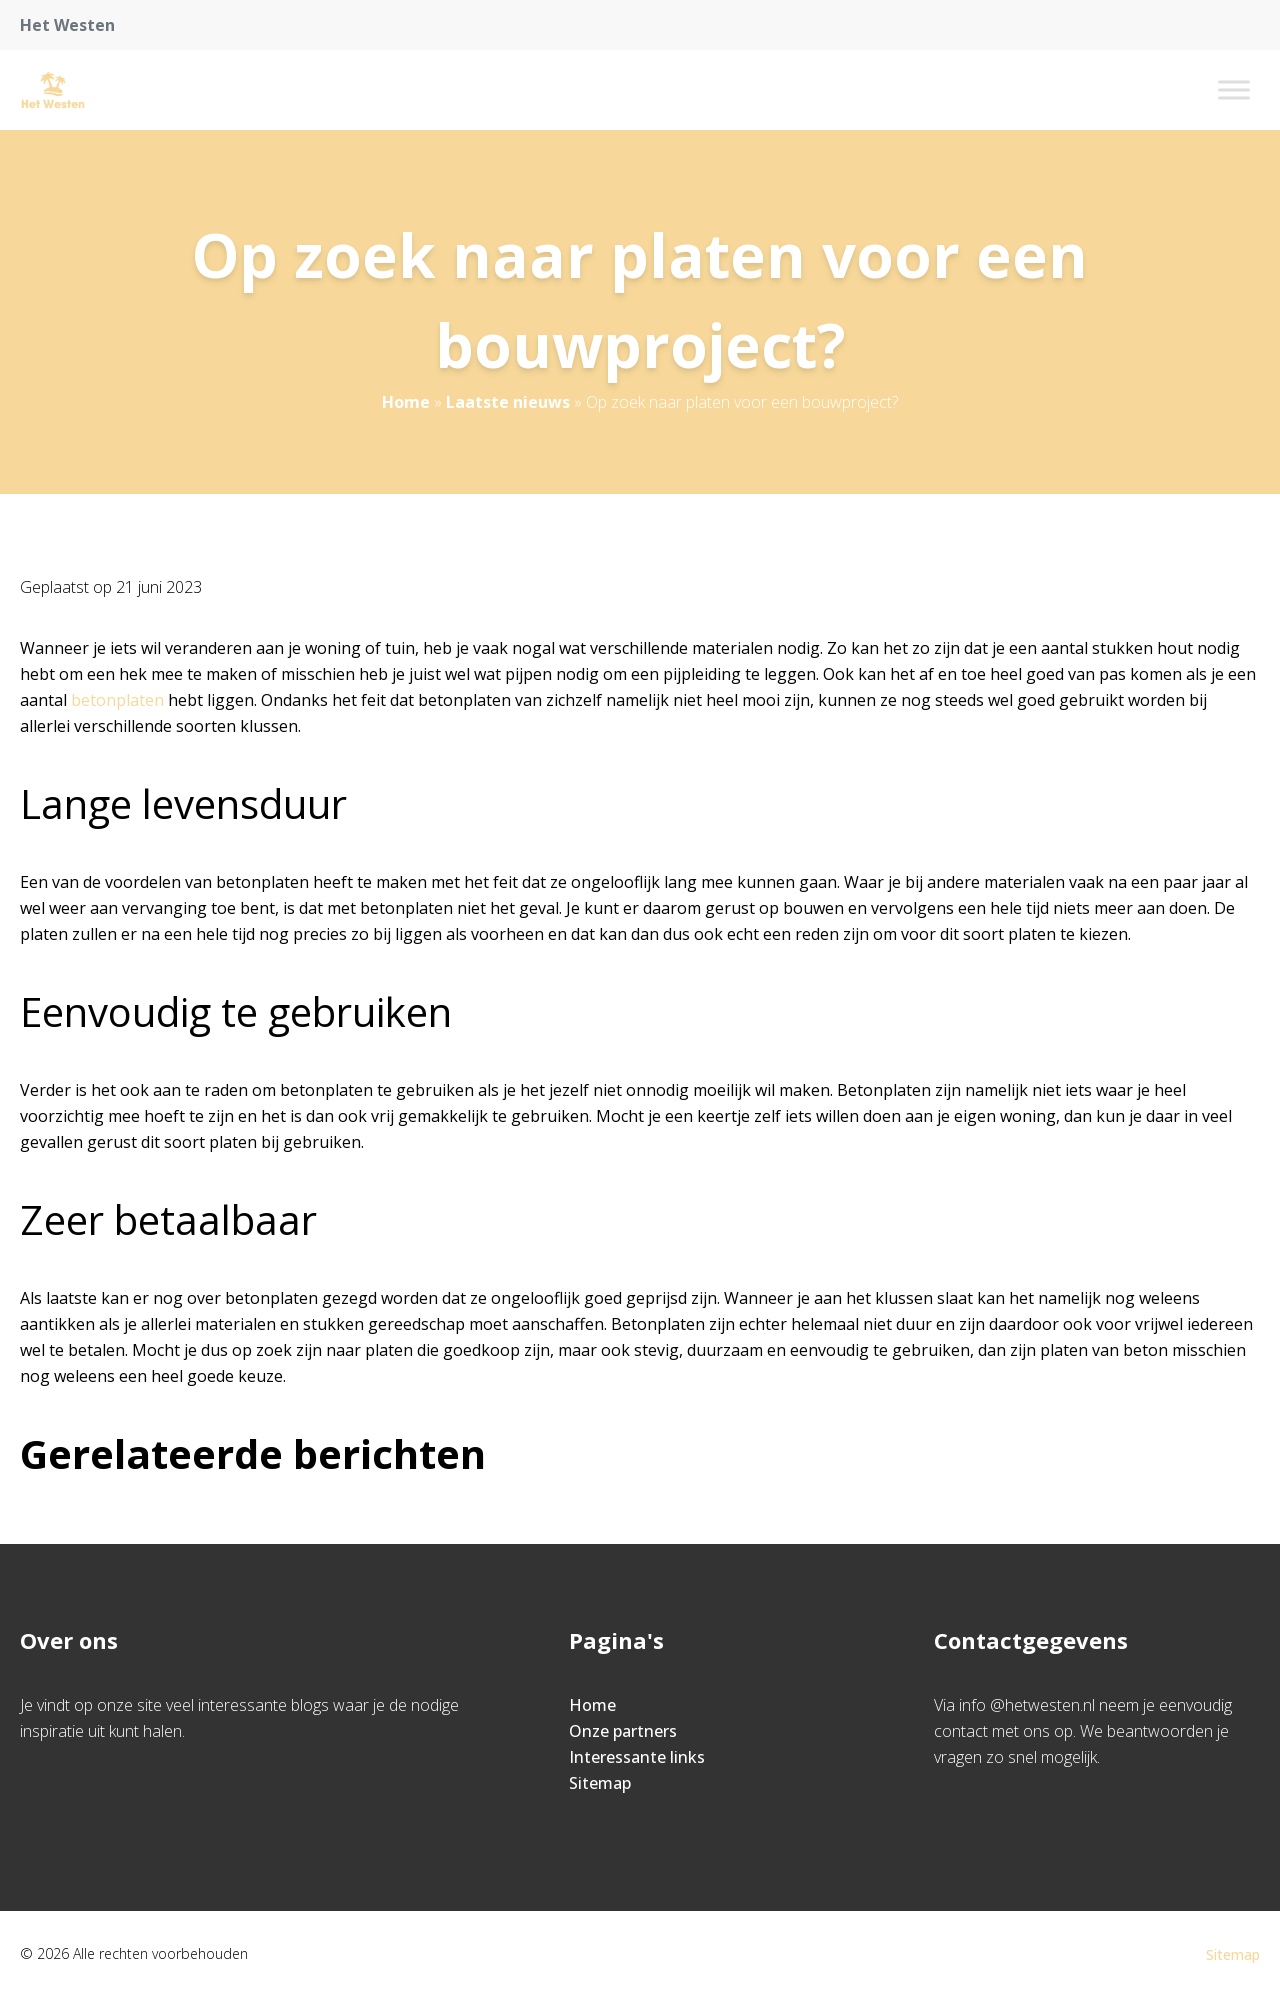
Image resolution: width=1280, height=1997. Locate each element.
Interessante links (637, 1757)
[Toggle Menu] (1234, 89)
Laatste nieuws (508, 402)
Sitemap (600, 1783)
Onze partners (623, 1731)
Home (406, 402)
